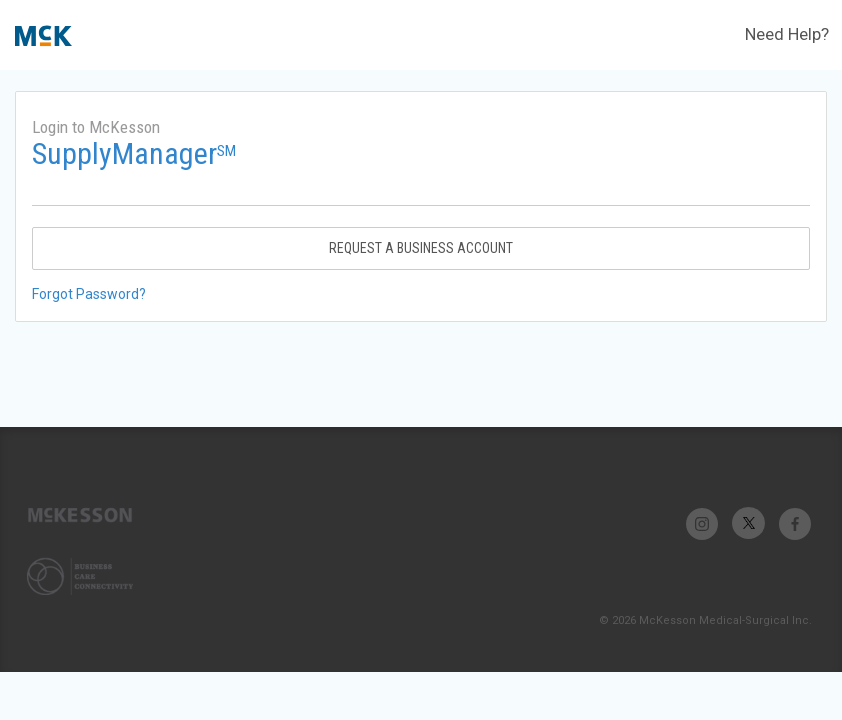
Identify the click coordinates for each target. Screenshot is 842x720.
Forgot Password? (89, 294)
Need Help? (787, 34)
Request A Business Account (421, 248)
